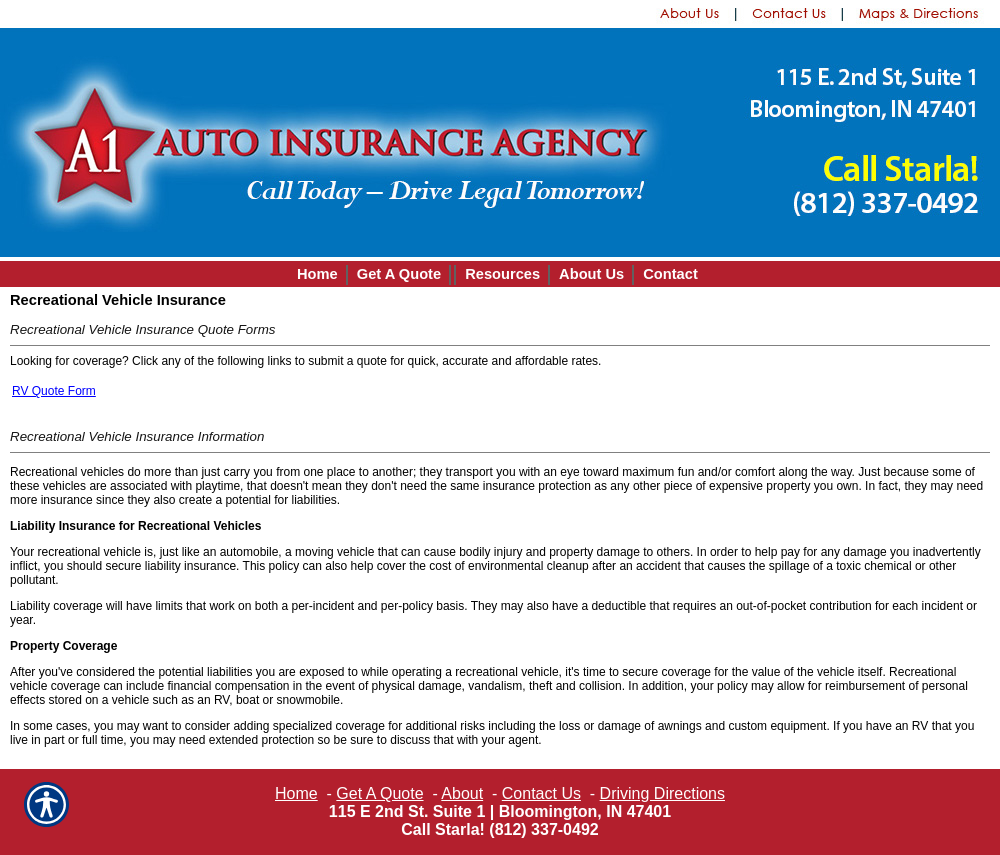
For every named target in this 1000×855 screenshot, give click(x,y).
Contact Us (541, 793)
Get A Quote (379, 793)
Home (296, 793)
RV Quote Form (54, 391)
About (462, 793)
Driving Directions (662, 793)
